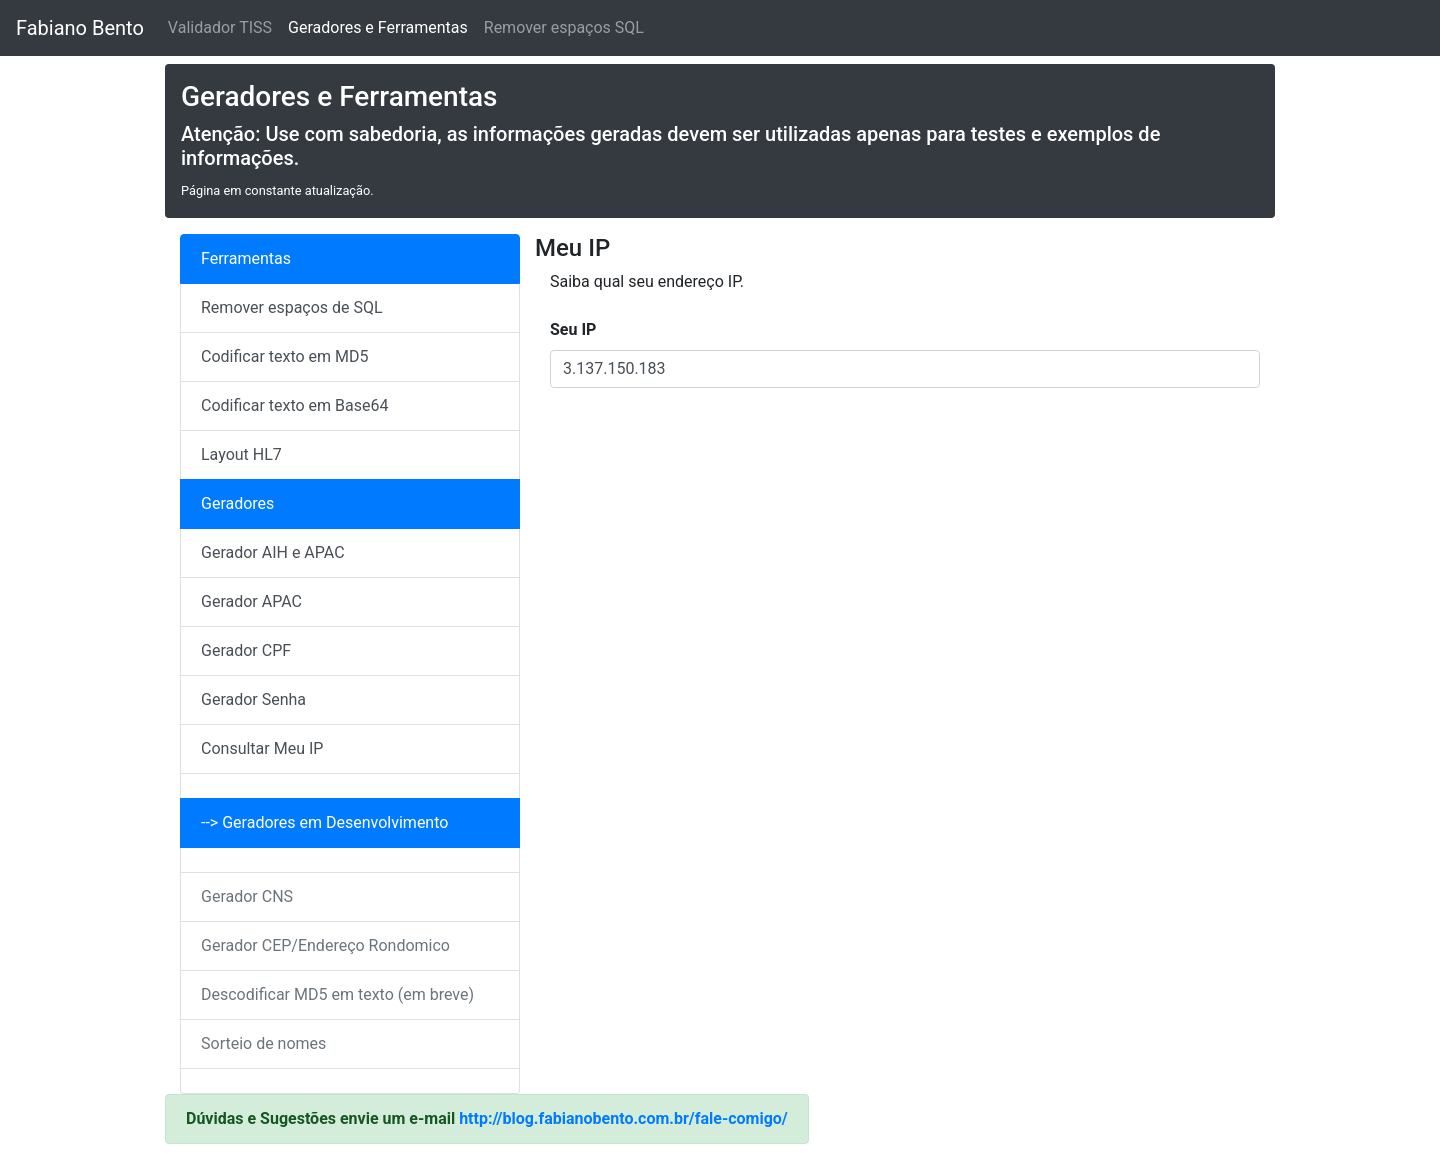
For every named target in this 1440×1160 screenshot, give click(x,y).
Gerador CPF (246, 650)
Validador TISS (220, 27)
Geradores (237, 503)
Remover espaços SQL (564, 27)
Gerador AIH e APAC (273, 552)
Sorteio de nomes (263, 1043)
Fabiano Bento (80, 28)
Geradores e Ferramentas (378, 27)
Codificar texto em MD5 (285, 356)
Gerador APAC (251, 601)
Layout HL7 (241, 454)
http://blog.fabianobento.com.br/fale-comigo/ (623, 1118)
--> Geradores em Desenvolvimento (324, 822)
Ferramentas (246, 258)
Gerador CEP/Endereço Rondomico (325, 945)
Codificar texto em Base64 (295, 405)
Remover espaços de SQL (292, 307)
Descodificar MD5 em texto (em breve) (337, 994)
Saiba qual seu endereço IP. (647, 281)
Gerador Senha (253, 699)
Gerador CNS (247, 896)
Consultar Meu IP (262, 748)
